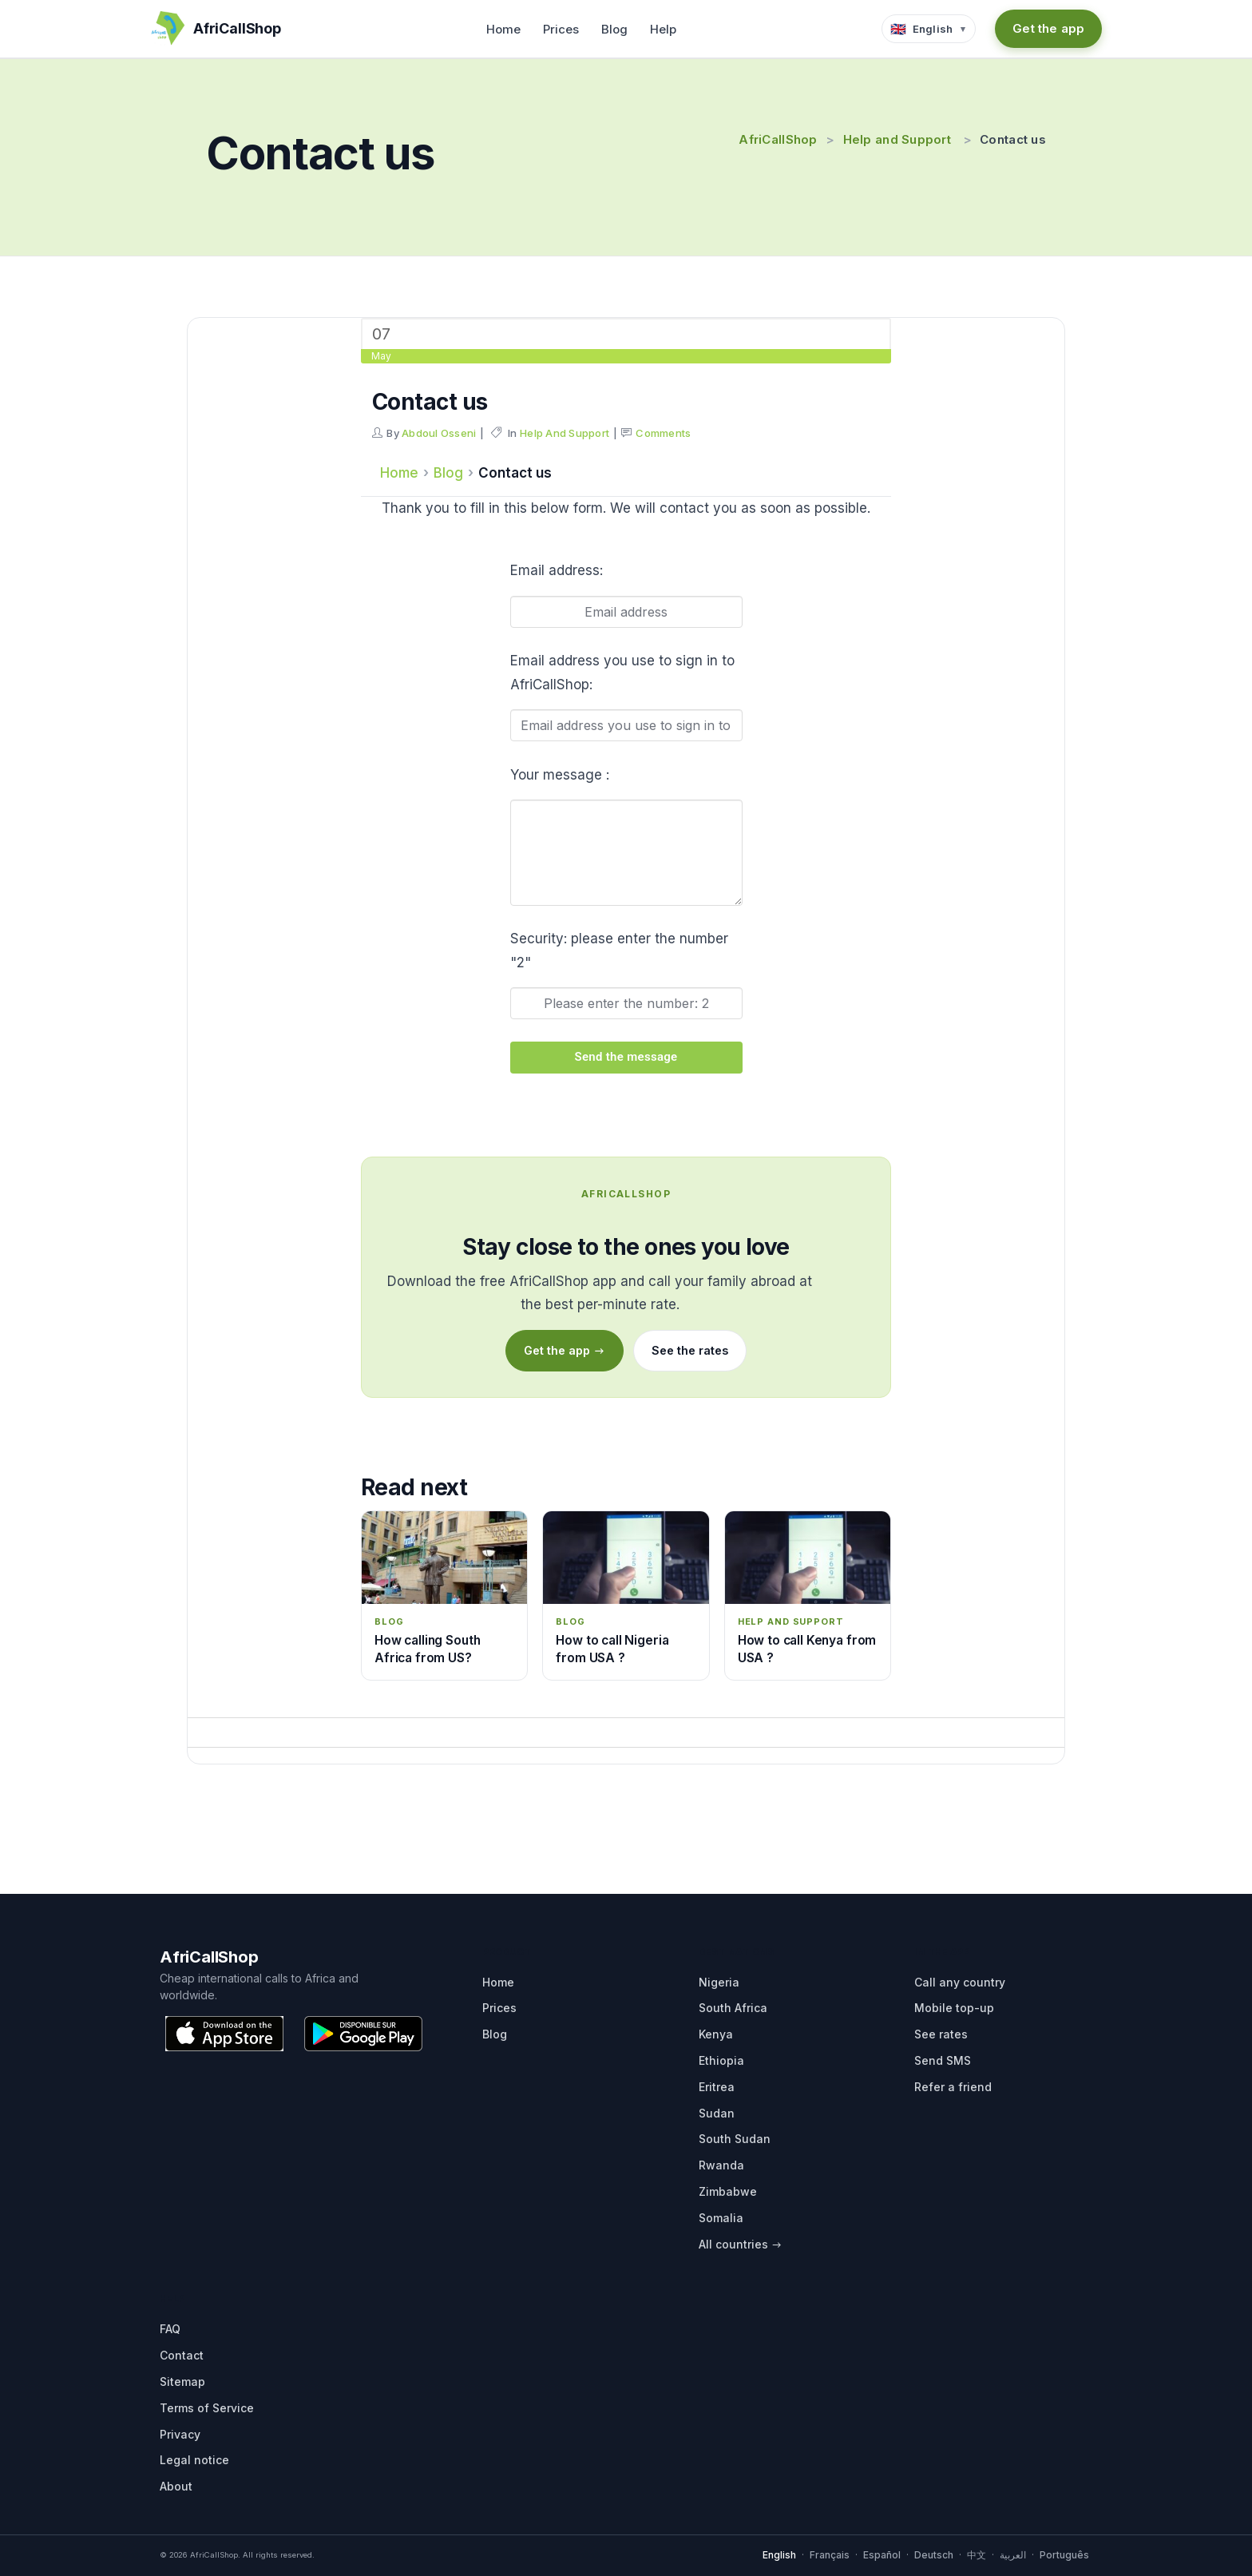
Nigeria (719, 1982)
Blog (614, 29)
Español (882, 2555)
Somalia (721, 2218)
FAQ (170, 2329)
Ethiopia (721, 2060)
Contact (182, 2355)
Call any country (959, 1982)
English (779, 2555)
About (176, 2486)
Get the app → (564, 1350)
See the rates (690, 1350)
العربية (1013, 2555)
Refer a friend (953, 2087)
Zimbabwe (728, 2191)
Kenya (716, 2034)
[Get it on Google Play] (363, 2033)
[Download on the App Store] (224, 2033)
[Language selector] (929, 28)
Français (830, 2555)
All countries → (740, 2244)
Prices (561, 29)
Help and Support (897, 139)
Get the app (1048, 28)
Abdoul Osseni (439, 433)
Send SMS (942, 2060)
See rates (941, 2034)
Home (503, 29)
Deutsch (933, 2555)
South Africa (733, 2007)
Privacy (180, 2434)
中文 (976, 2555)
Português (1064, 2555)
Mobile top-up (954, 2007)
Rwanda (721, 2165)
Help (663, 29)
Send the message (626, 1057)
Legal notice (194, 2460)
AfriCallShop (778, 139)
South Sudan (735, 2138)
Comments (663, 433)
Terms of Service (207, 2408)
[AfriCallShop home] (215, 28)
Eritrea (717, 2087)
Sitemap (182, 2381)
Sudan (717, 2113)
